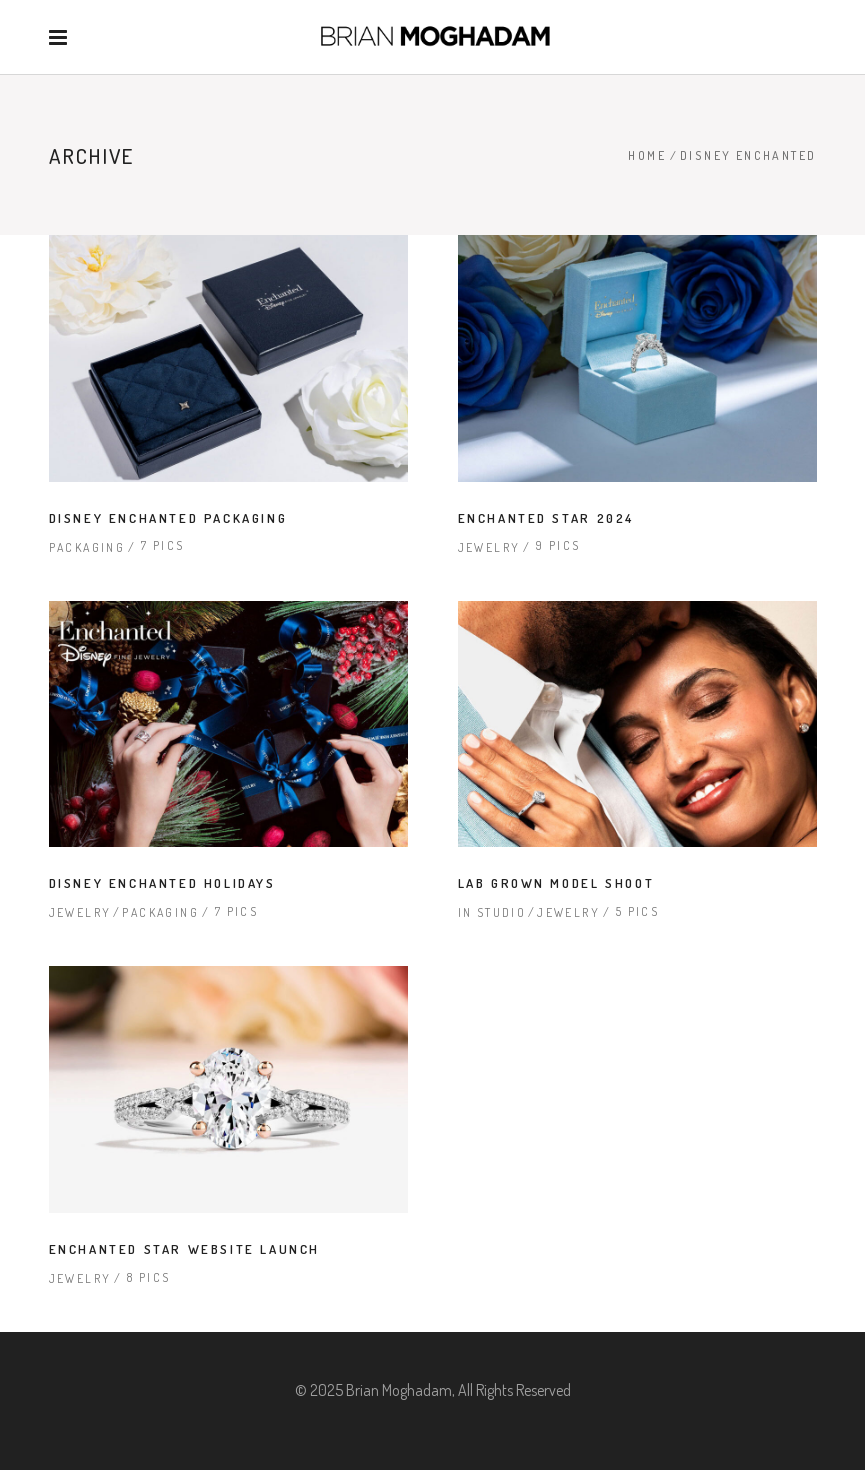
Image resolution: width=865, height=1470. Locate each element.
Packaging (87, 547)
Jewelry (489, 547)
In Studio (492, 912)
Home (647, 155)
